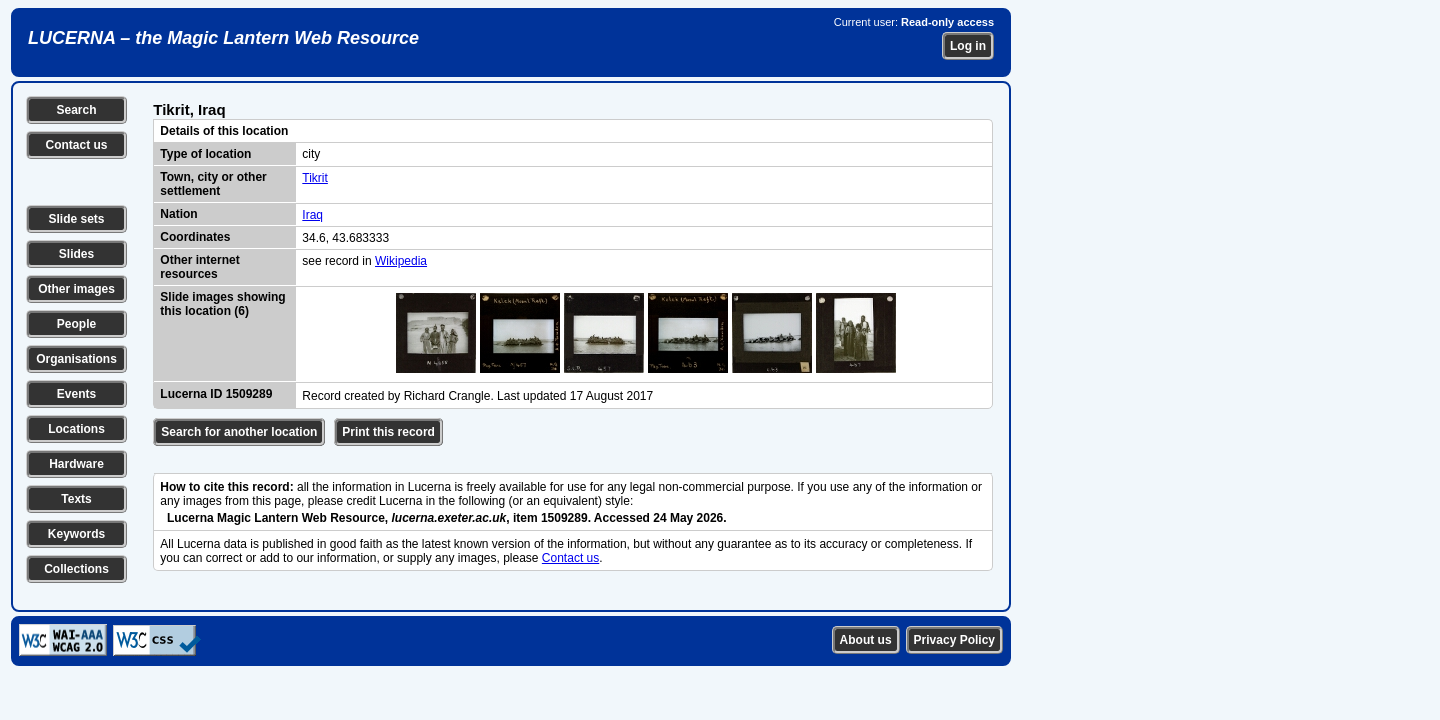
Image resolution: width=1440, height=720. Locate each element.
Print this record (388, 432)
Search (76, 110)
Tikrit (315, 178)
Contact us (76, 145)
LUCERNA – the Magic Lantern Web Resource (223, 38)
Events (76, 394)
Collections (76, 569)
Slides (76, 254)
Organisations (76, 359)
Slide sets (76, 219)
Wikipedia (401, 261)
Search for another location (239, 432)
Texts (76, 499)
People (76, 324)
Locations (76, 429)
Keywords (76, 534)
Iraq (312, 215)
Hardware (76, 464)
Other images (76, 289)
